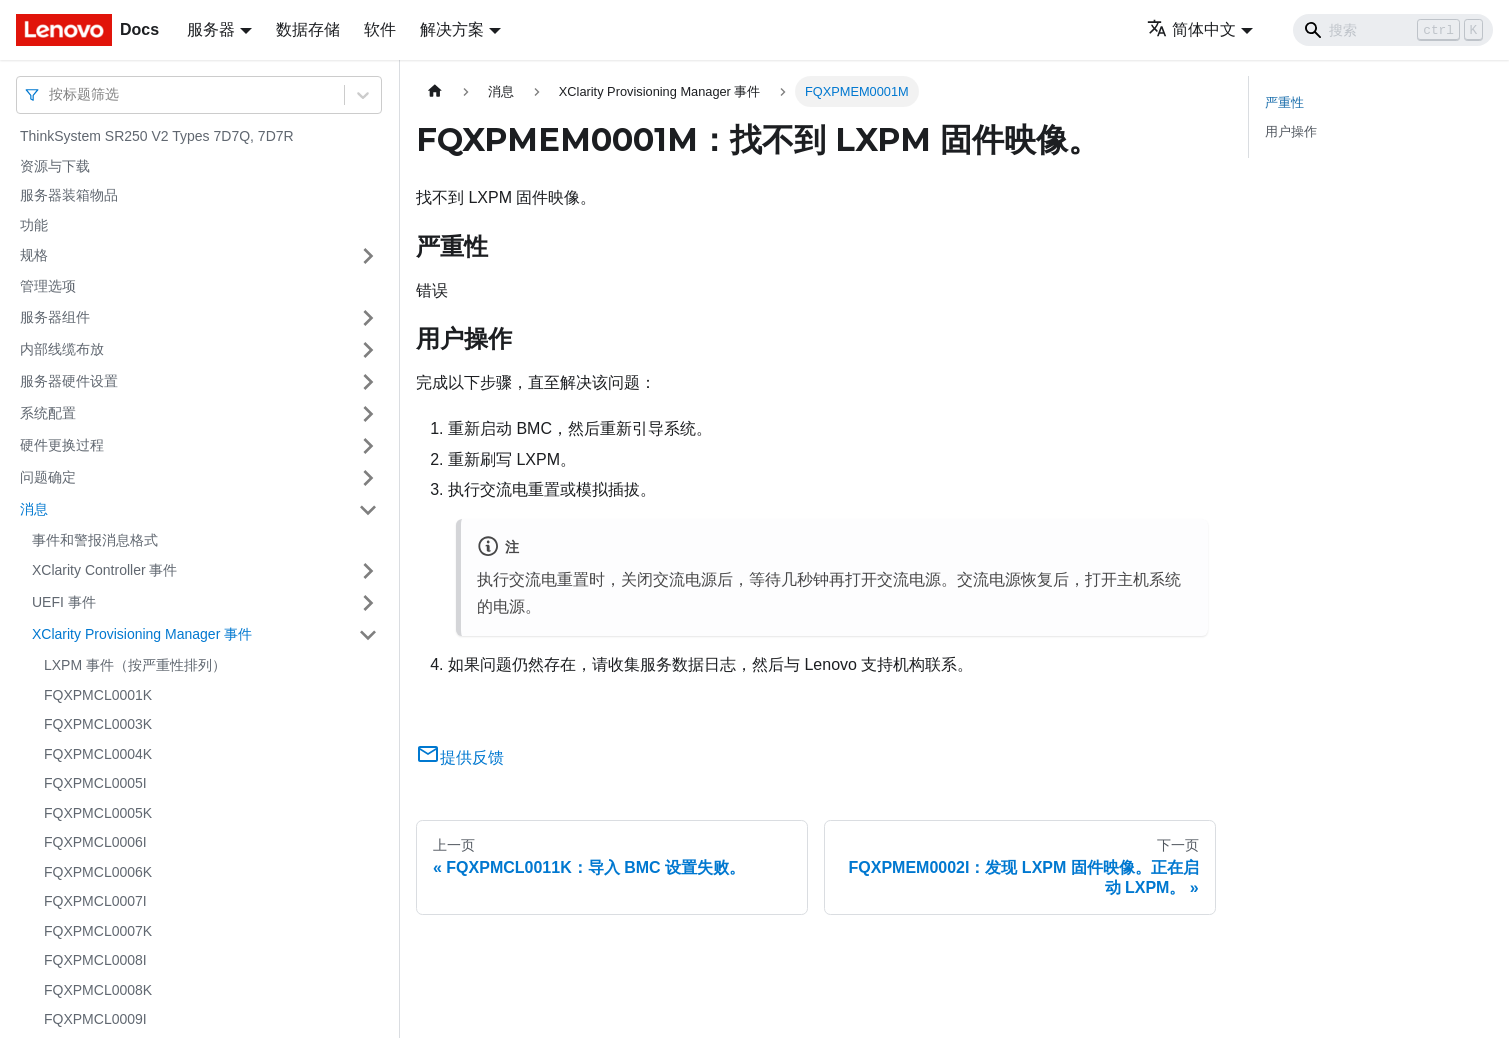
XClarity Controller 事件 (104, 570)
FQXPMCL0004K (98, 754)
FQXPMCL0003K (98, 724)
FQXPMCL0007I (95, 901)
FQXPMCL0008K (98, 990)
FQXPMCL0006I (95, 842)
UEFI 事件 (64, 602)
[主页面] (435, 91)
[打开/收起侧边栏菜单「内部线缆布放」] (368, 350)
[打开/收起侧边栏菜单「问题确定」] (368, 478)
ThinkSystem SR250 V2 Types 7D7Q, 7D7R (157, 136)
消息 (34, 509)
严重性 (1284, 102)
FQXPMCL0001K (98, 695)
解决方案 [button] (452, 29)
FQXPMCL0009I (95, 1019)
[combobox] (51, 94)
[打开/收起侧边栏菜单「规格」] (368, 256)
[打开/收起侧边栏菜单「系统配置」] (368, 414)
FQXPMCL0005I (95, 783)
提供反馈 (460, 757)
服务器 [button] (211, 29)
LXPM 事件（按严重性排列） (135, 665)
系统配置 (48, 413)
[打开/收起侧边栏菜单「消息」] (368, 510)
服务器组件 (55, 317)
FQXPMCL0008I (95, 960)
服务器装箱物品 (69, 195)
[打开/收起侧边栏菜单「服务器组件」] (368, 318)
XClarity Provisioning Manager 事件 (142, 634)
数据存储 (308, 29)
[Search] (1393, 30)
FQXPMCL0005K (98, 813)
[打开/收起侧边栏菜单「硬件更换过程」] (368, 446)
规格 (34, 255)
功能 (34, 225)
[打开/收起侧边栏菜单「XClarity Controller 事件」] (368, 571)
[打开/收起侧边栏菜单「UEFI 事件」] (368, 603)
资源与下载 (55, 166)
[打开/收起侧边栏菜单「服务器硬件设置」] (368, 382)
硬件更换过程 (62, 445)
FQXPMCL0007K (98, 931)
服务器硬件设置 (69, 381)
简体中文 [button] (1191, 29)
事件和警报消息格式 (95, 540)
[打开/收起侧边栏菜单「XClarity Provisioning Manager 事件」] (368, 635)
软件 (380, 29)
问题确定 (48, 477)
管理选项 (48, 286)
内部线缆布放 (62, 349)
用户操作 (1291, 131)
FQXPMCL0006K (98, 872)
